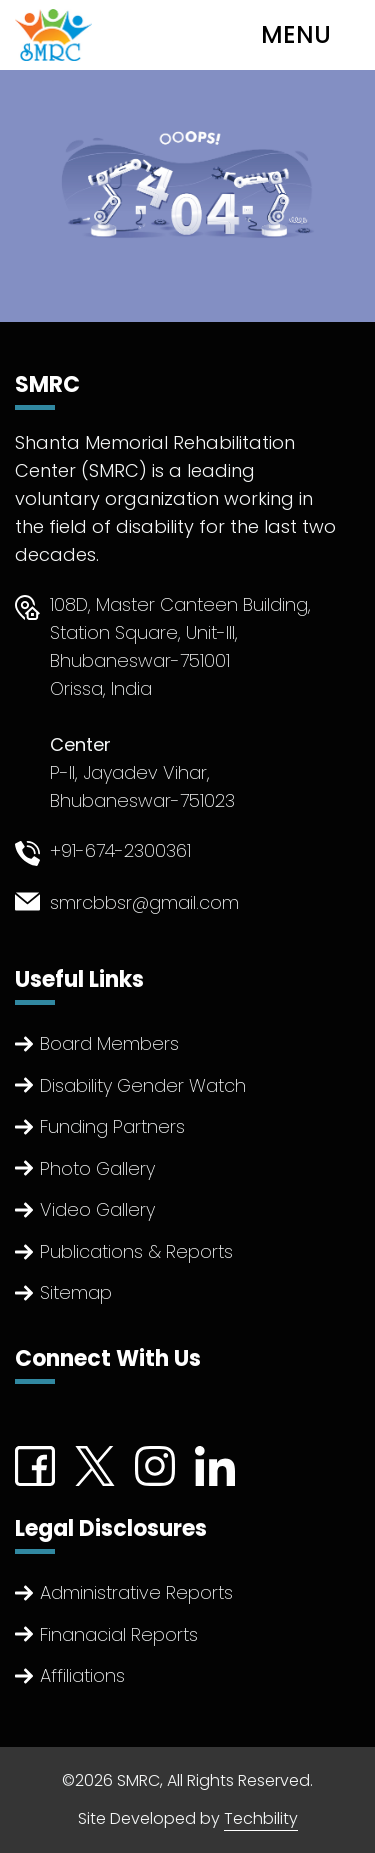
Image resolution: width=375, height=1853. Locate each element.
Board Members (109, 1043)
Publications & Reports (136, 1251)
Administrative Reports (136, 1592)
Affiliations (82, 1675)
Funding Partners (112, 1126)
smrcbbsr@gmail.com (144, 902)
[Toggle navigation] (312, 35)
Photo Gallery (97, 1168)
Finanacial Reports (119, 1634)
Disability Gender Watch (143, 1085)
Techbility (261, 1818)
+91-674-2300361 (120, 850)
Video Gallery (97, 1209)
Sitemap (76, 1292)
